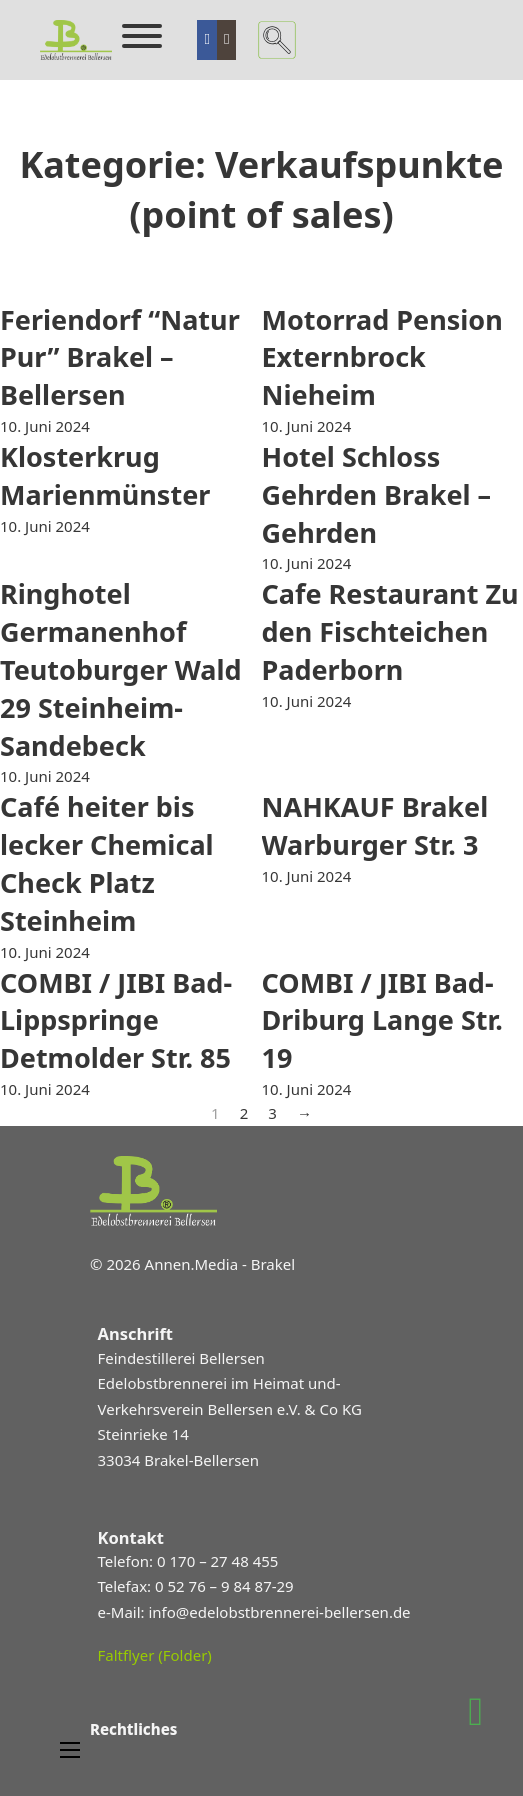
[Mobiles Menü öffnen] (70, 1750)
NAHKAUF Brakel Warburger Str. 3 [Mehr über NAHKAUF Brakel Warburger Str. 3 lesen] (375, 825)
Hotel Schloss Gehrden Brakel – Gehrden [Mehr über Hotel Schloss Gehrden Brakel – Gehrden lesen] (377, 494)
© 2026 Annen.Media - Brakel (192, 1264)
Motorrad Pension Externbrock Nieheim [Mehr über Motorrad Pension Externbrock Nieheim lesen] (382, 357)
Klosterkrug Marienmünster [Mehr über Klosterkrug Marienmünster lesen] (105, 475)
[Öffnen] (142, 36)
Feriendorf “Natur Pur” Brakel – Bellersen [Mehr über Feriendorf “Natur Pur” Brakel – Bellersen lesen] (120, 357)
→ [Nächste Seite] (304, 1113)
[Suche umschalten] (277, 40)
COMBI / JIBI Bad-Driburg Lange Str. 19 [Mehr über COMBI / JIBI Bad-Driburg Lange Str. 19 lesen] (382, 1020)
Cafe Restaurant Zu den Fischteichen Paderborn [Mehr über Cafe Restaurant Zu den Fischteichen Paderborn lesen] (390, 631)
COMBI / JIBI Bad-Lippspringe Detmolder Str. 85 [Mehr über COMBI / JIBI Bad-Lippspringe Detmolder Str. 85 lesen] (116, 1020)
